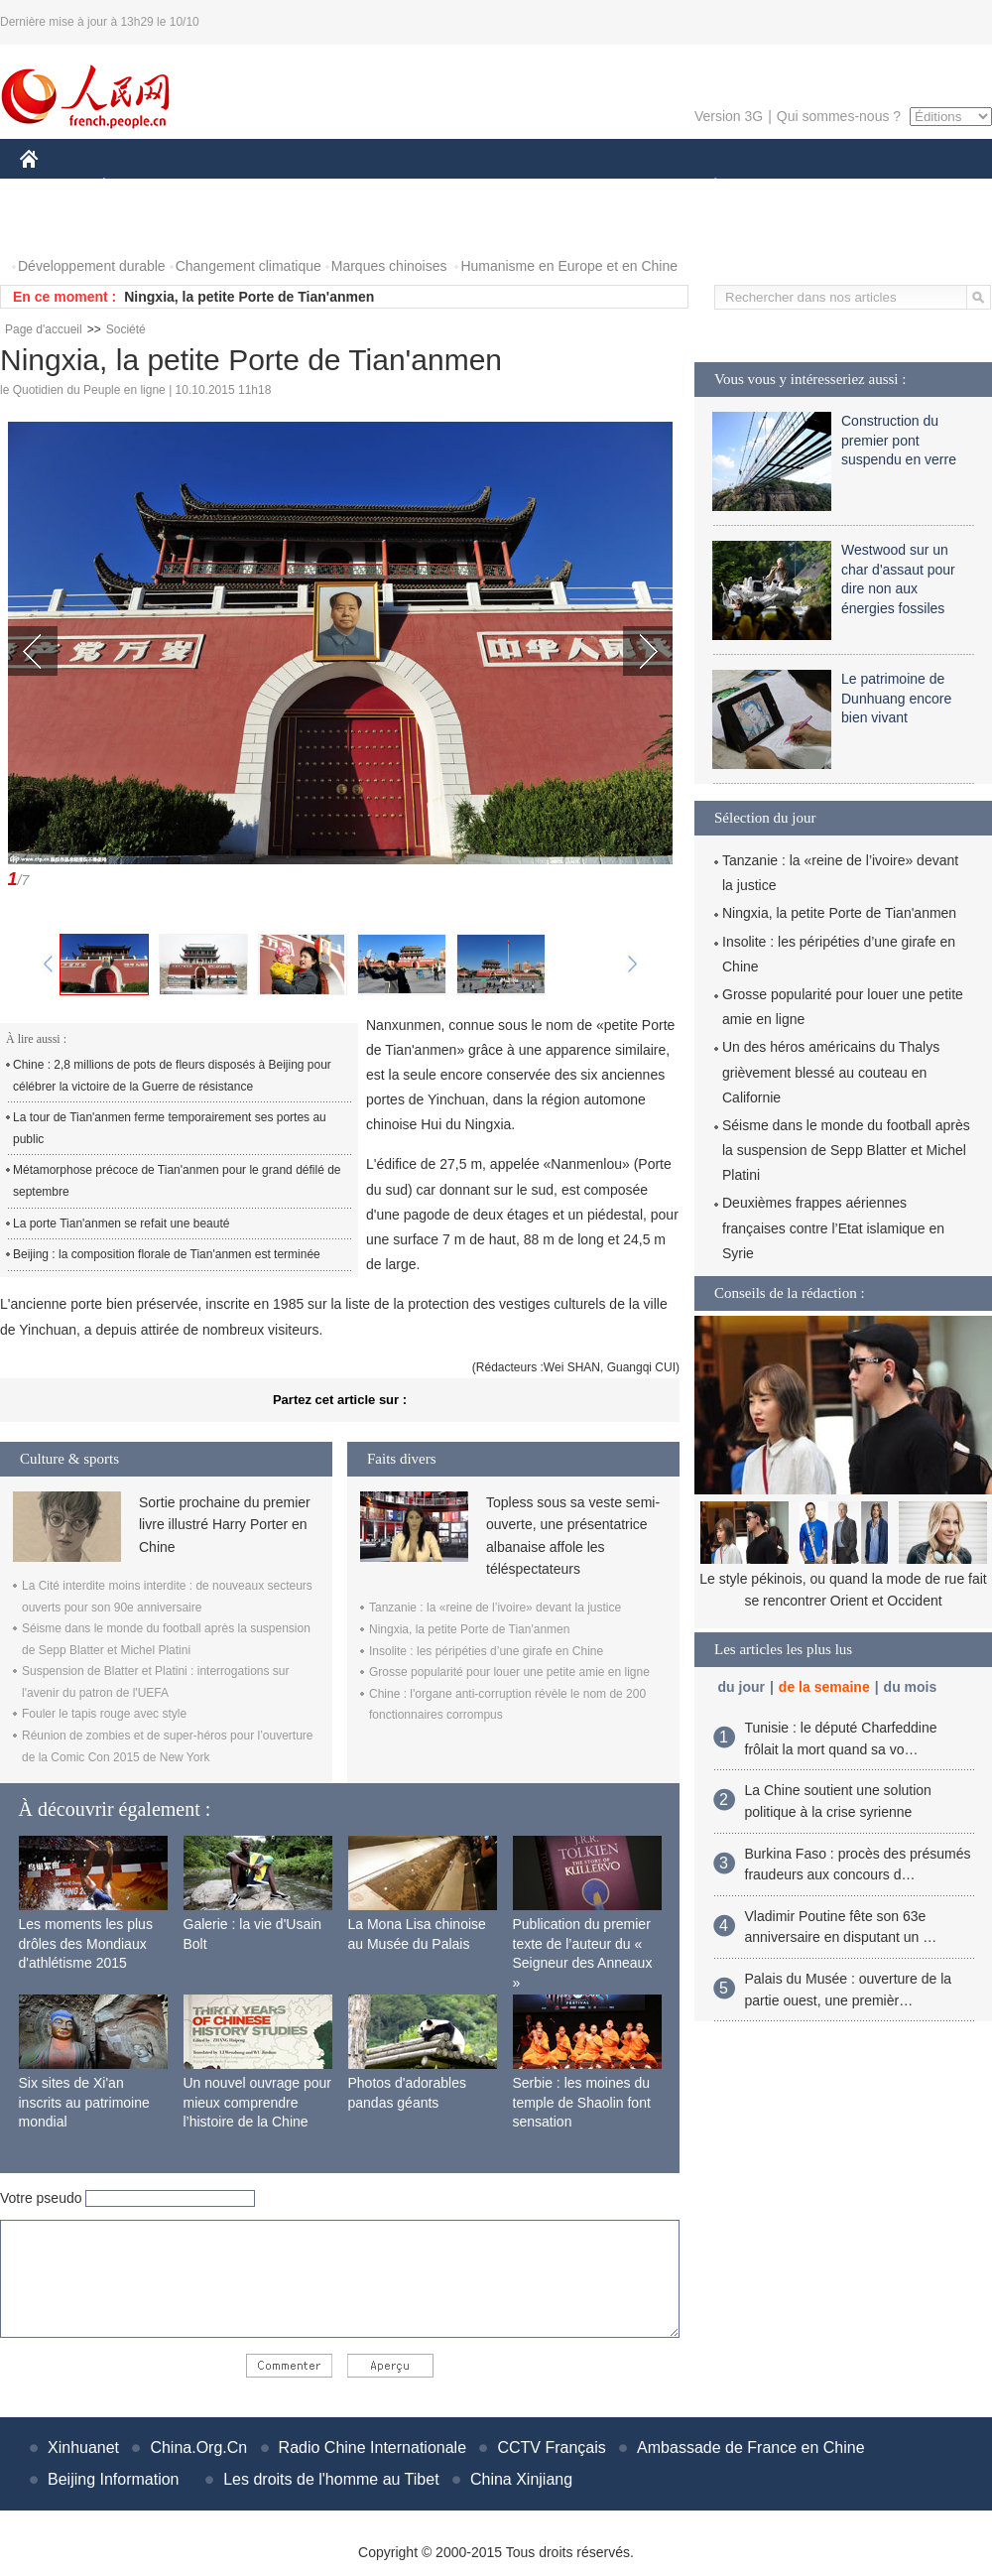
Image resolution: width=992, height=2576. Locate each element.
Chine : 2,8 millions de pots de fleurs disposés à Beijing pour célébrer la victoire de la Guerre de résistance (172, 1076)
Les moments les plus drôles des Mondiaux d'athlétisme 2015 (86, 1943)
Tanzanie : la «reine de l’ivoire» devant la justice (495, 1607)
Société (126, 329)
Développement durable (92, 266)
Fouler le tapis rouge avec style (104, 1714)
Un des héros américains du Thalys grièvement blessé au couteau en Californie (830, 1071)
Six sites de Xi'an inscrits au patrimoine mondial (84, 2102)
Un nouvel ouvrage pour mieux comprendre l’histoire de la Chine (257, 2102)
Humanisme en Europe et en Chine (569, 266)
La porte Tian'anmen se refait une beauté (121, 1223)
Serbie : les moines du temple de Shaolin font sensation (582, 2102)
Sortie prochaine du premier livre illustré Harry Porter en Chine (224, 1524)
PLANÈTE (705, 187)
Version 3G (728, 116)
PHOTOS (60, 226)
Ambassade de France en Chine (750, 2447)
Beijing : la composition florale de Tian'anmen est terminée (166, 1254)
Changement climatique (248, 266)
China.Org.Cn (198, 2447)
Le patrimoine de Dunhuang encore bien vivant (896, 698)
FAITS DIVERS (598, 187)
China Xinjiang (521, 2479)
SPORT (784, 187)
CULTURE (490, 187)
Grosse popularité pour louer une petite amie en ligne (509, 1672)
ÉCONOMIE (140, 187)
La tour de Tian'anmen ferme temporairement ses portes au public (169, 1128)
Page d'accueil (43, 329)
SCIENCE (401, 187)
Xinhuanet (83, 2447)
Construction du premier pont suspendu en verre (898, 440)
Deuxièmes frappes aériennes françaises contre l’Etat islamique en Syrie (833, 1227)
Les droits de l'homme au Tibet (330, 2479)
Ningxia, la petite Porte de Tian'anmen (249, 297)
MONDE (230, 187)
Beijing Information (114, 2479)
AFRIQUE (314, 187)
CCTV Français (551, 2447)
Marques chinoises (389, 266)
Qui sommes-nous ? (839, 116)
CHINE (54, 187)
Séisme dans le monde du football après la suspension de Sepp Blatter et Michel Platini (846, 1150)
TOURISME (869, 187)
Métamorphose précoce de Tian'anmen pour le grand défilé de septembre (177, 1181)
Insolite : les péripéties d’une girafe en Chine (486, 1651)
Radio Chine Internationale (372, 2447)
